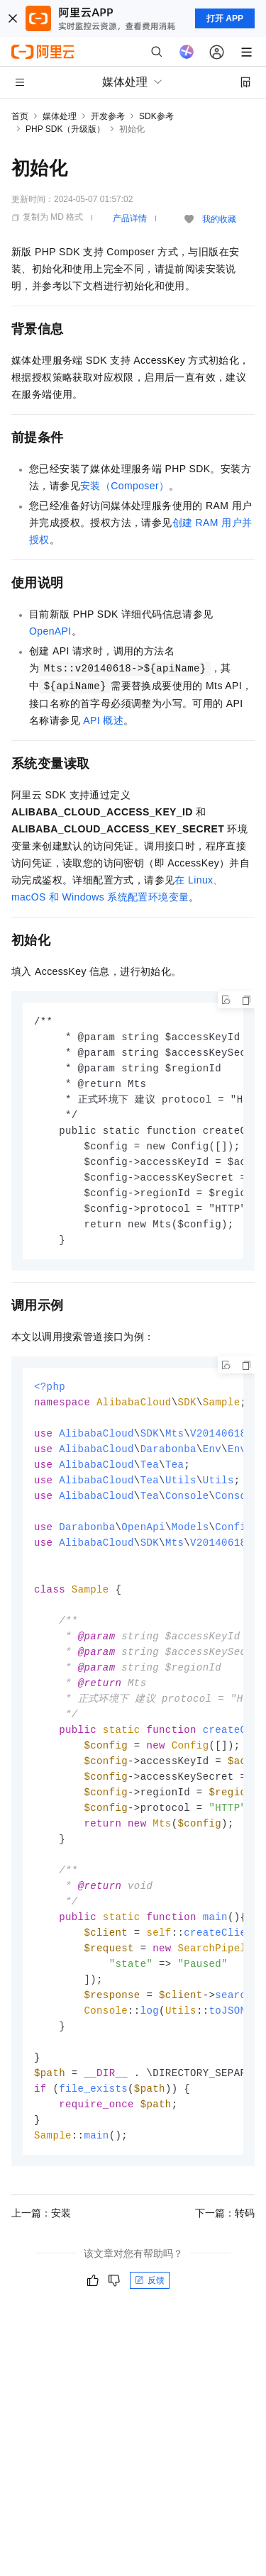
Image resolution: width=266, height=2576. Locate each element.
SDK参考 (156, 116)
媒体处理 (60, 116)
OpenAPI (50, 631)
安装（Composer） (124, 485)
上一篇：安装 (41, 2258)
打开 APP (224, 18)
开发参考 (108, 116)
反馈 (150, 2326)
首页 (19, 116)
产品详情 (130, 218)
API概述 (103, 720)
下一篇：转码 (225, 2258)
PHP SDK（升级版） (65, 129)
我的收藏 (219, 219)
